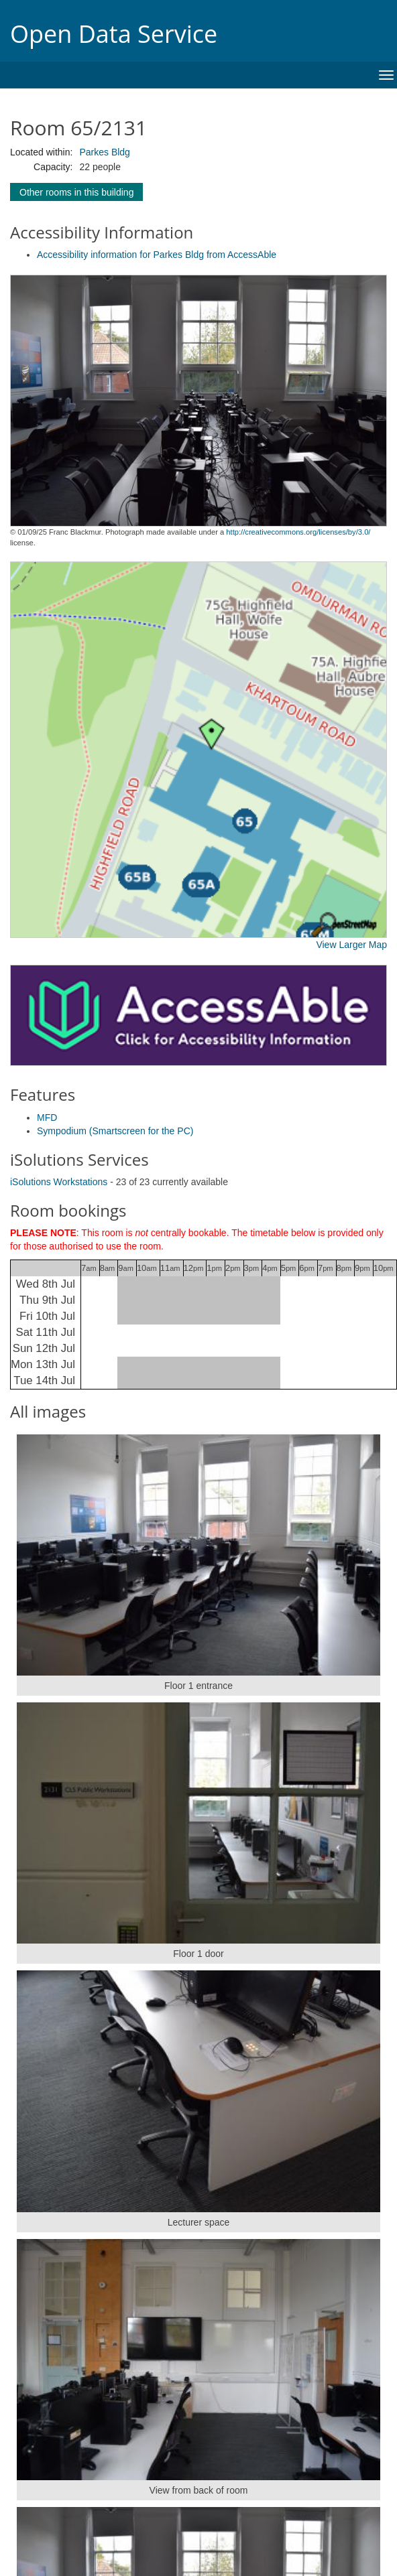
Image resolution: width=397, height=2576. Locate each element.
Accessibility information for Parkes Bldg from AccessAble (156, 254)
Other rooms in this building (76, 192)
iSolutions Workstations (58, 1181)
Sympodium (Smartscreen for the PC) (115, 1131)
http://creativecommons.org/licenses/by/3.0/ (298, 532)
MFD (47, 1117)
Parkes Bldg (104, 152)
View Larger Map (351, 944)
